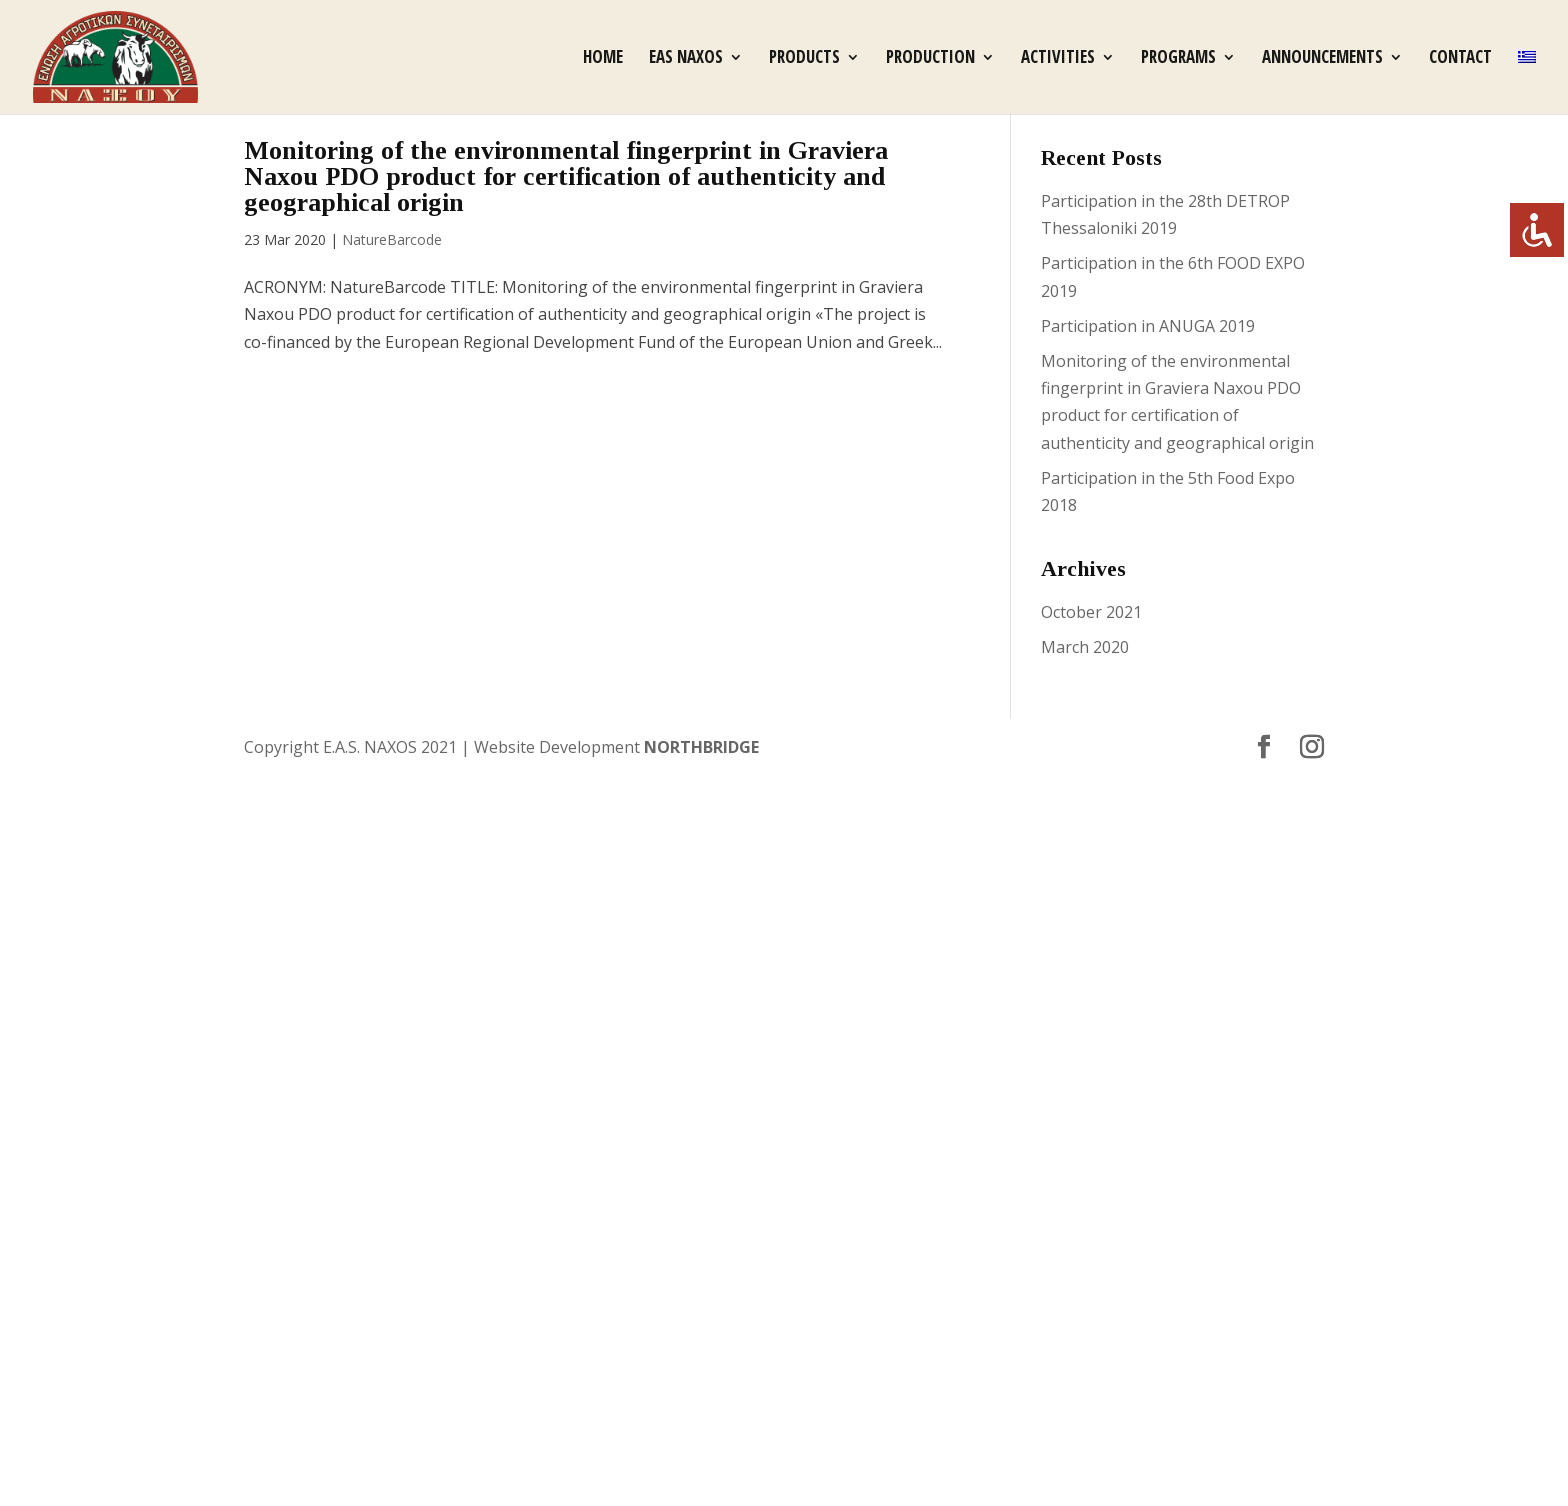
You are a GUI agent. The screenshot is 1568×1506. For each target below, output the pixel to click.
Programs (1178, 59)
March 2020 (1085, 647)
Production (930, 59)
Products (804, 59)
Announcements (1322, 59)
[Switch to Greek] (1527, 82)
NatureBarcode (392, 239)
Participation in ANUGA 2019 (1148, 326)
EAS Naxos (686, 59)
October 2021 (1091, 612)
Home (603, 59)
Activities (1058, 59)
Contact (1460, 59)
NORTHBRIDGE (701, 747)
